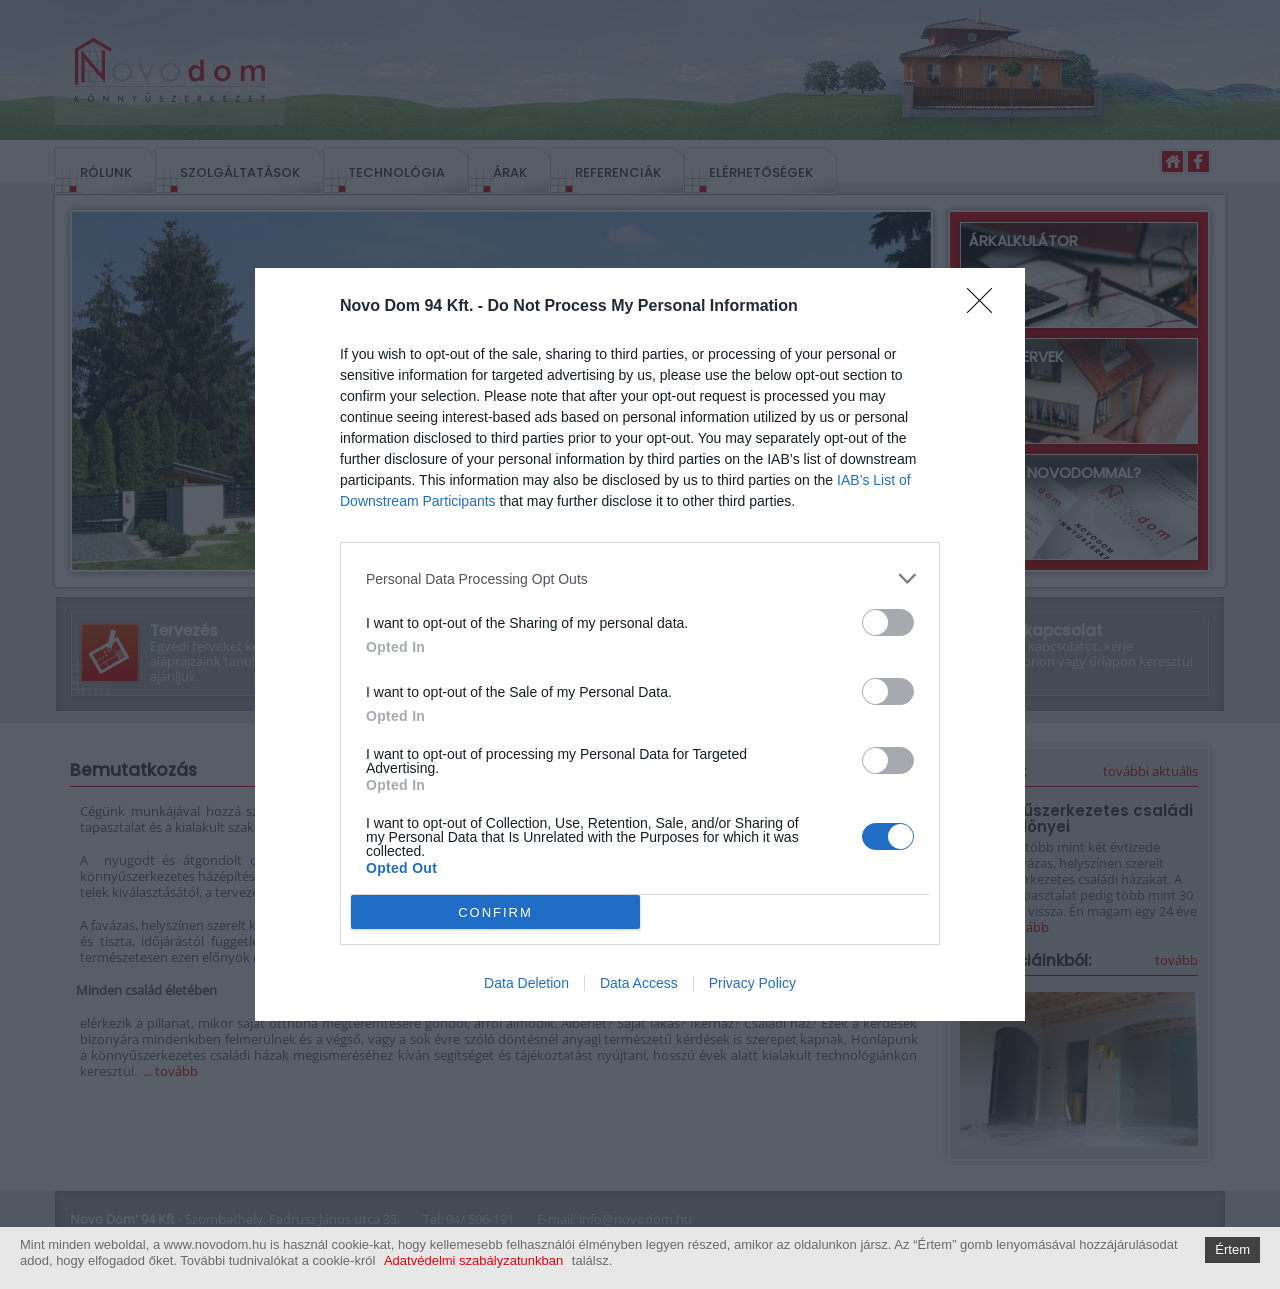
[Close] (986, 307)
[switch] (888, 622)
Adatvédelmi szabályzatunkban (473, 1260)
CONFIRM (495, 911)
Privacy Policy (752, 983)
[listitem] (640, 578)
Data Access (639, 983)
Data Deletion (526, 983)
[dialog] (640, 644)
